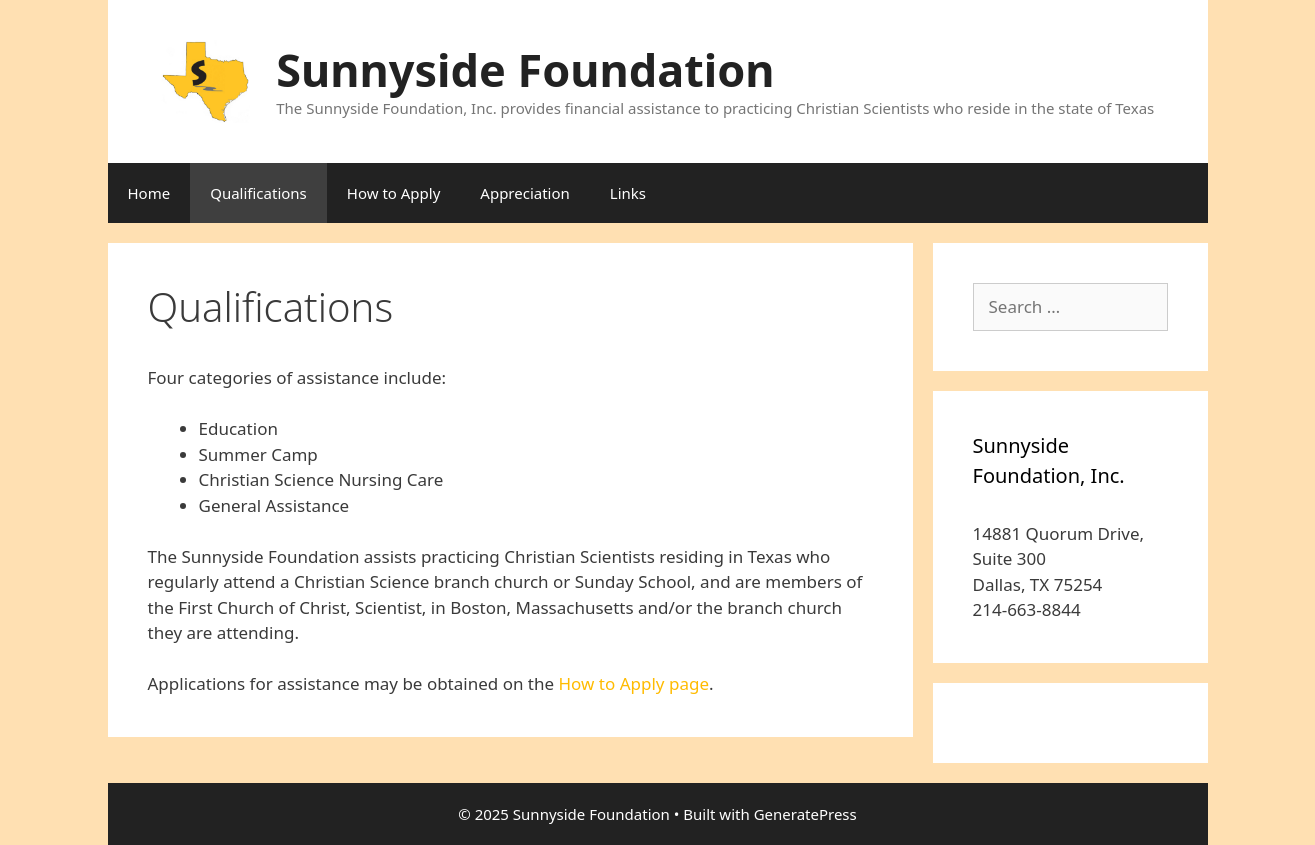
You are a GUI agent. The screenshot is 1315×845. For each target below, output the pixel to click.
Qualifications (258, 193)
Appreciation (525, 193)
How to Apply (394, 193)
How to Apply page (634, 683)
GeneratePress (805, 814)
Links (628, 193)
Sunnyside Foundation (525, 69)
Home (149, 193)
